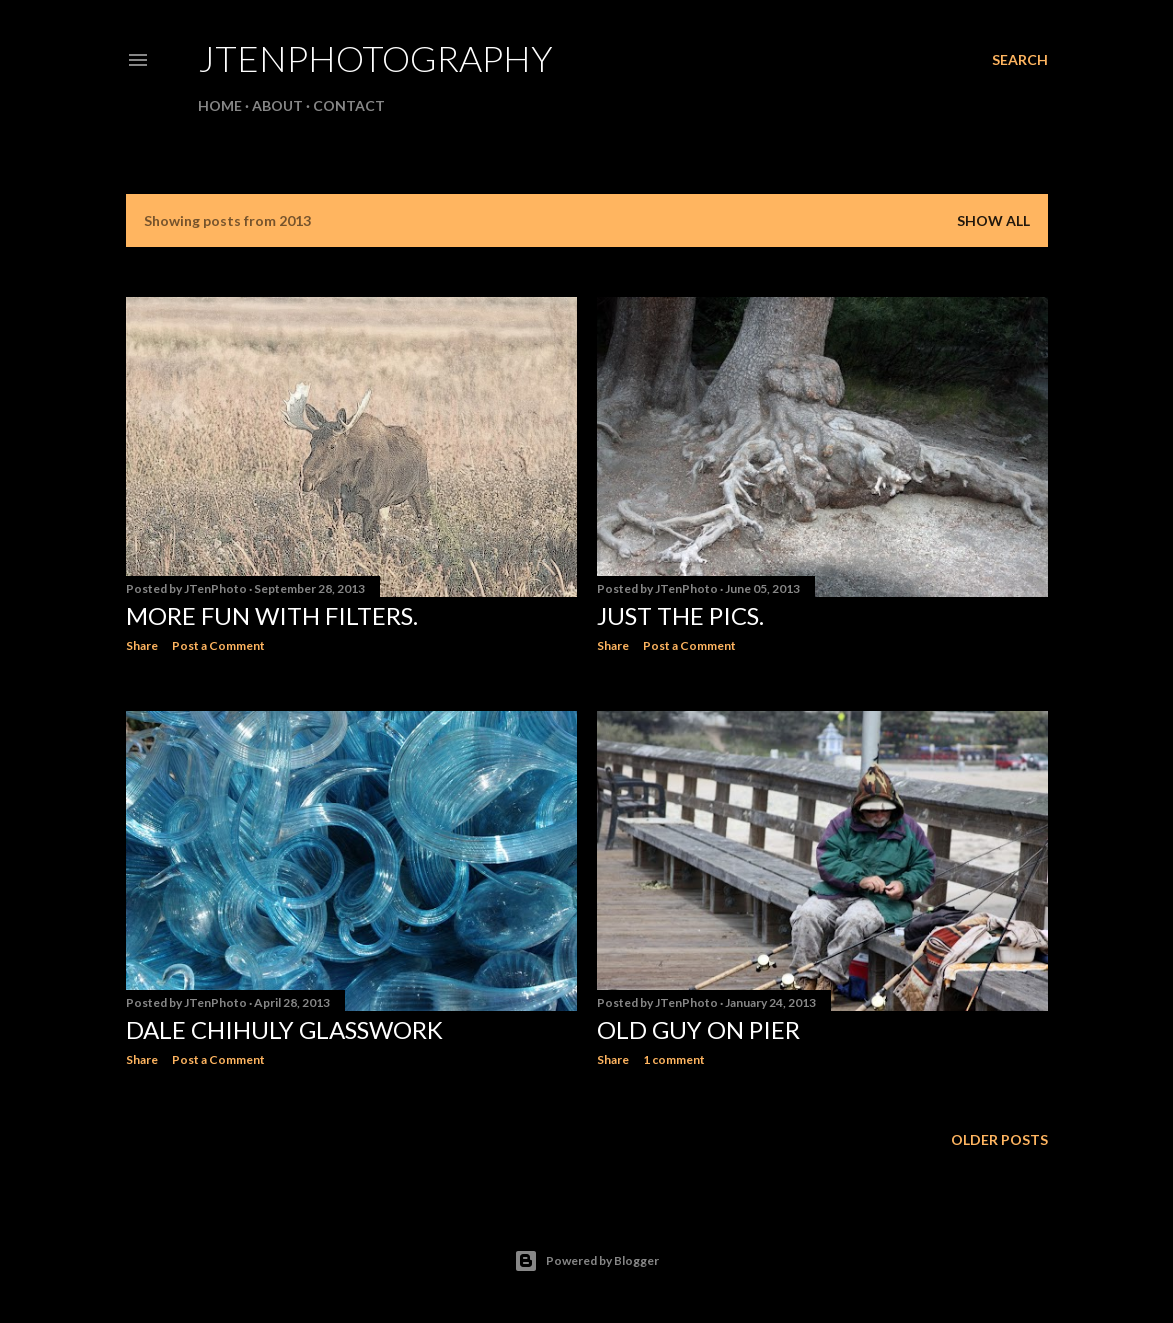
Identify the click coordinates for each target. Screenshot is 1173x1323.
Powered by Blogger (586, 1261)
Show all (993, 220)
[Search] (1020, 60)
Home (220, 105)
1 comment (674, 1059)
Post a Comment (218, 645)
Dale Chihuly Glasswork (284, 1029)
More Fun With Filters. (272, 615)
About (277, 105)
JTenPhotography (375, 58)
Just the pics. (680, 615)
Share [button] (142, 645)
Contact (349, 105)
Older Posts (999, 1139)
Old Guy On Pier (698, 1029)
